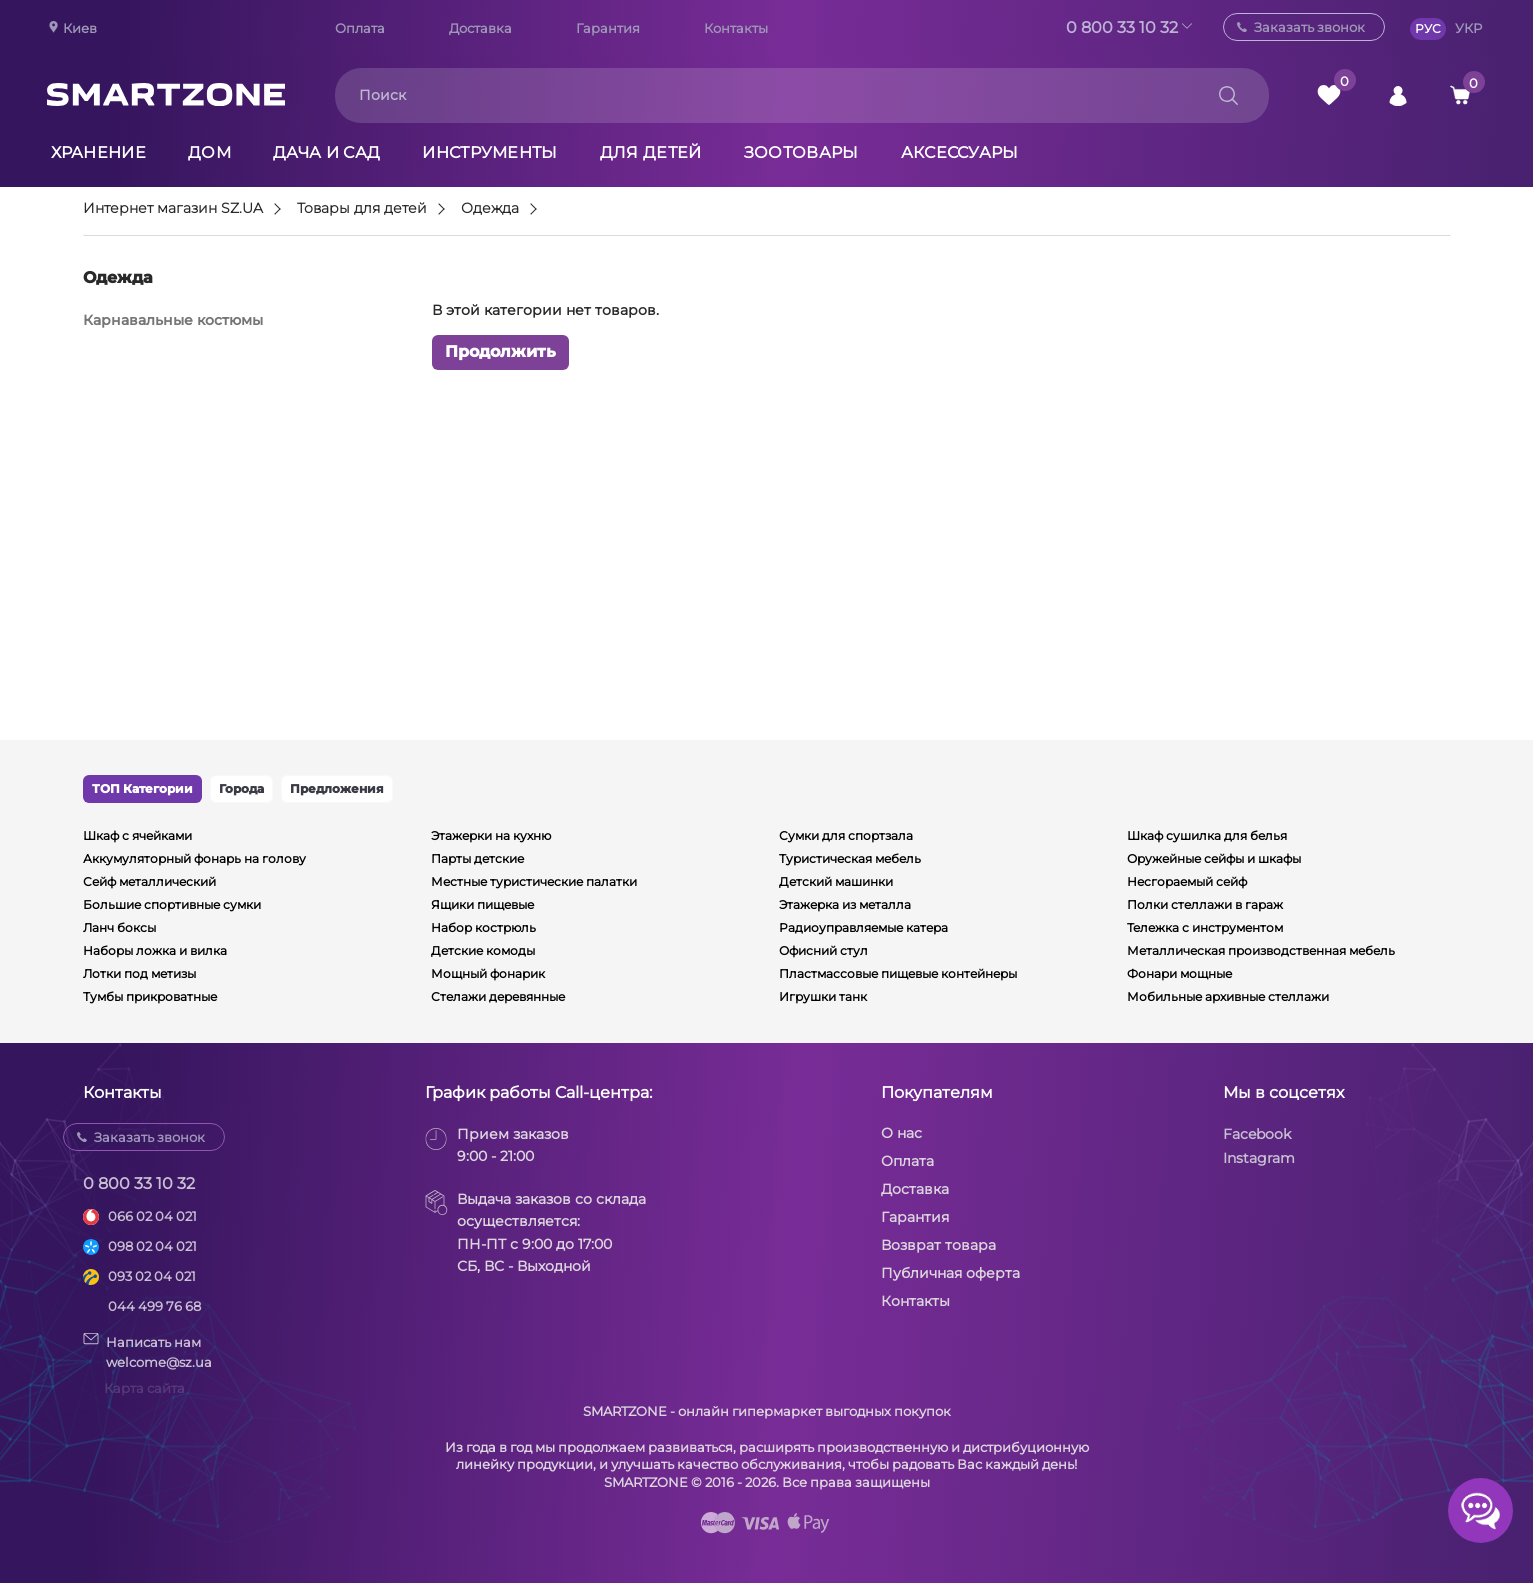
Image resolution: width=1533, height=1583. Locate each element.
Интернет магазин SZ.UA (173, 209)
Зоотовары (801, 152)
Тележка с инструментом (1205, 927)
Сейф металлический (149, 881)
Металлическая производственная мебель (1261, 950)
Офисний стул (823, 950)
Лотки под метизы (139, 973)
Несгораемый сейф (1187, 881)
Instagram (1259, 1158)
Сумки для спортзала (846, 835)
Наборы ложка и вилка (155, 950)
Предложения (337, 788)
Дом (209, 152)
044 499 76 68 (154, 1306)
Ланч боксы (119, 927)
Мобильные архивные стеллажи (1228, 996)
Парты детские (477, 858)
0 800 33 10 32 (1122, 27)
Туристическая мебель (850, 858)
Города (241, 788)
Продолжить (500, 351)
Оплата (360, 28)
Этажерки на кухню (491, 835)
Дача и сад (326, 152)
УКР (1468, 28)
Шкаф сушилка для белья (1207, 835)
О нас (901, 1133)
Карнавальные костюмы (173, 320)
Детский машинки (836, 881)
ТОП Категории (142, 788)
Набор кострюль (483, 927)
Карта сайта (144, 1388)
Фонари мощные (1179, 973)
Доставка (480, 28)
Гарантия (608, 28)
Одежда (490, 209)
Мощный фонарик (488, 973)
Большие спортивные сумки (172, 904)
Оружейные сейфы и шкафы (1214, 858)
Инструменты (490, 152)
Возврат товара (938, 1245)
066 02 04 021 (152, 1216)
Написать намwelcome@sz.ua (147, 1351)
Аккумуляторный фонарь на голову (194, 858)
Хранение (99, 152)
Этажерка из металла (845, 904)
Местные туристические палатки (534, 881)
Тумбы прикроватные (150, 996)
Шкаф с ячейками (137, 835)
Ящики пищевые (482, 904)
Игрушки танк (823, 996)
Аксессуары (960, 152)
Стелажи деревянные (498, 996)
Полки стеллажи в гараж (1205, 904)
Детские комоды (483, 950)
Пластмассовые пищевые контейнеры (898, 973)
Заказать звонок (1309, 27)
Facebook (1257, 1134)
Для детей (651, 152)
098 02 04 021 (152, 1246)
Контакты (736, 28)
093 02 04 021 (152, 1276)
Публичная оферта (950, 1273)
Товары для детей (362, 209)
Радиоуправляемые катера (863, 927)
